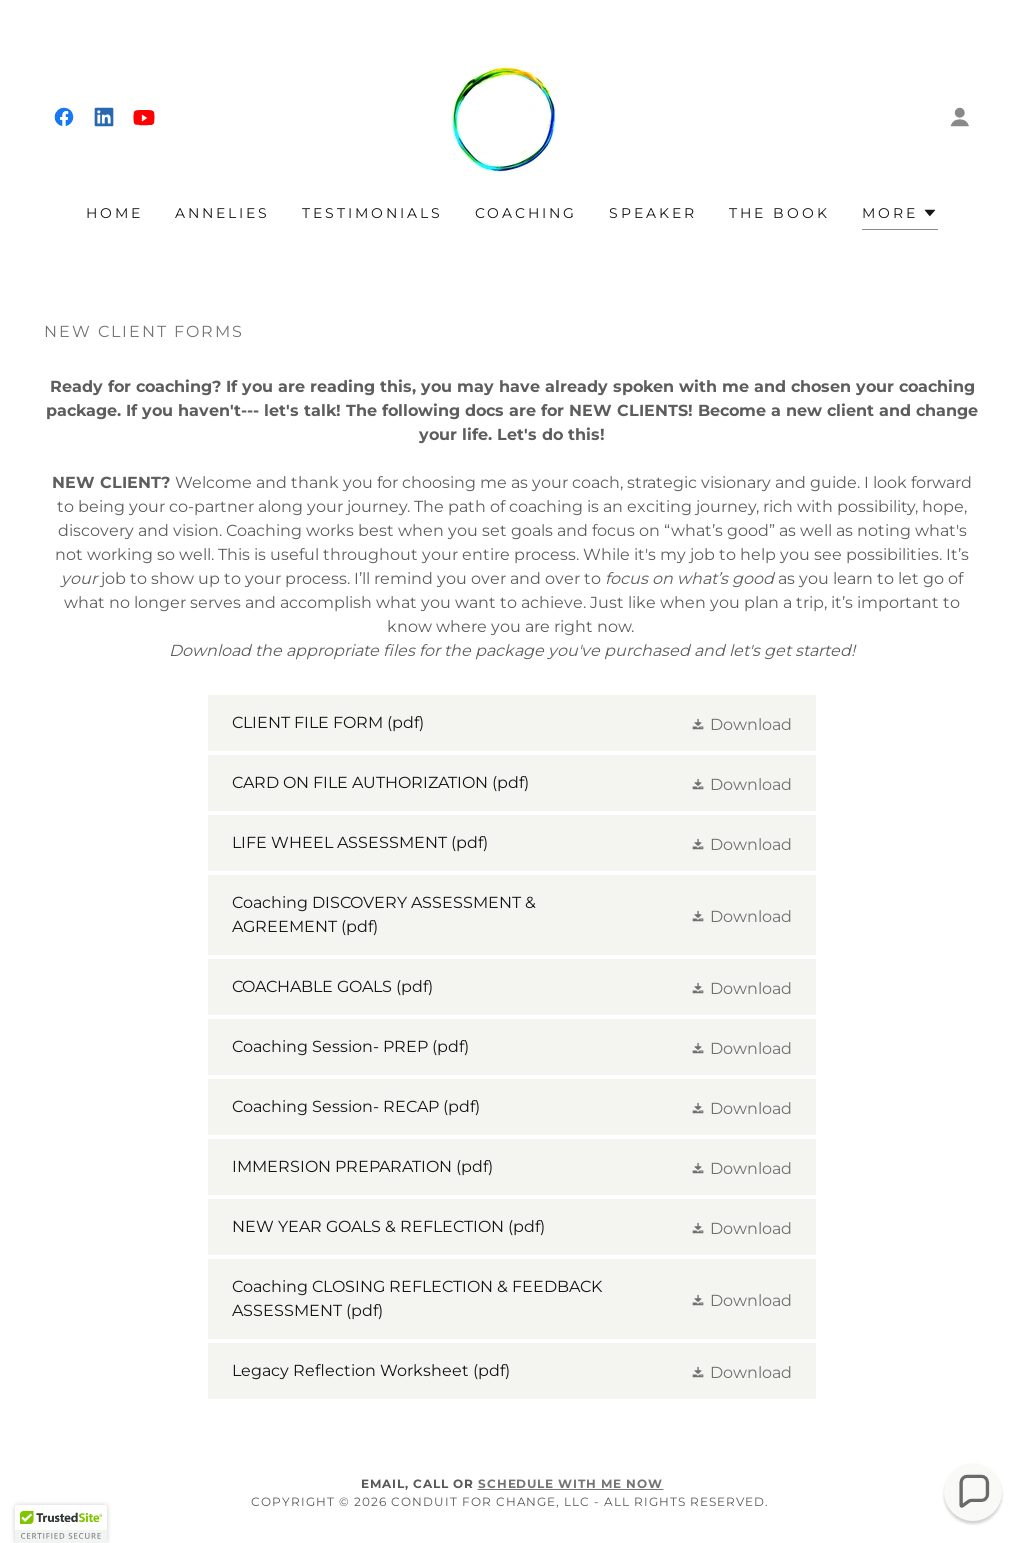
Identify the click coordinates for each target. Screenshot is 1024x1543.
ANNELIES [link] (222, 213)
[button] (960, 117)
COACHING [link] (526, 213)
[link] (64, 117)
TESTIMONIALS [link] (372, 213)
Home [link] (114, 213)
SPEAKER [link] (653, 213)
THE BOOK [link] (779, 213)
